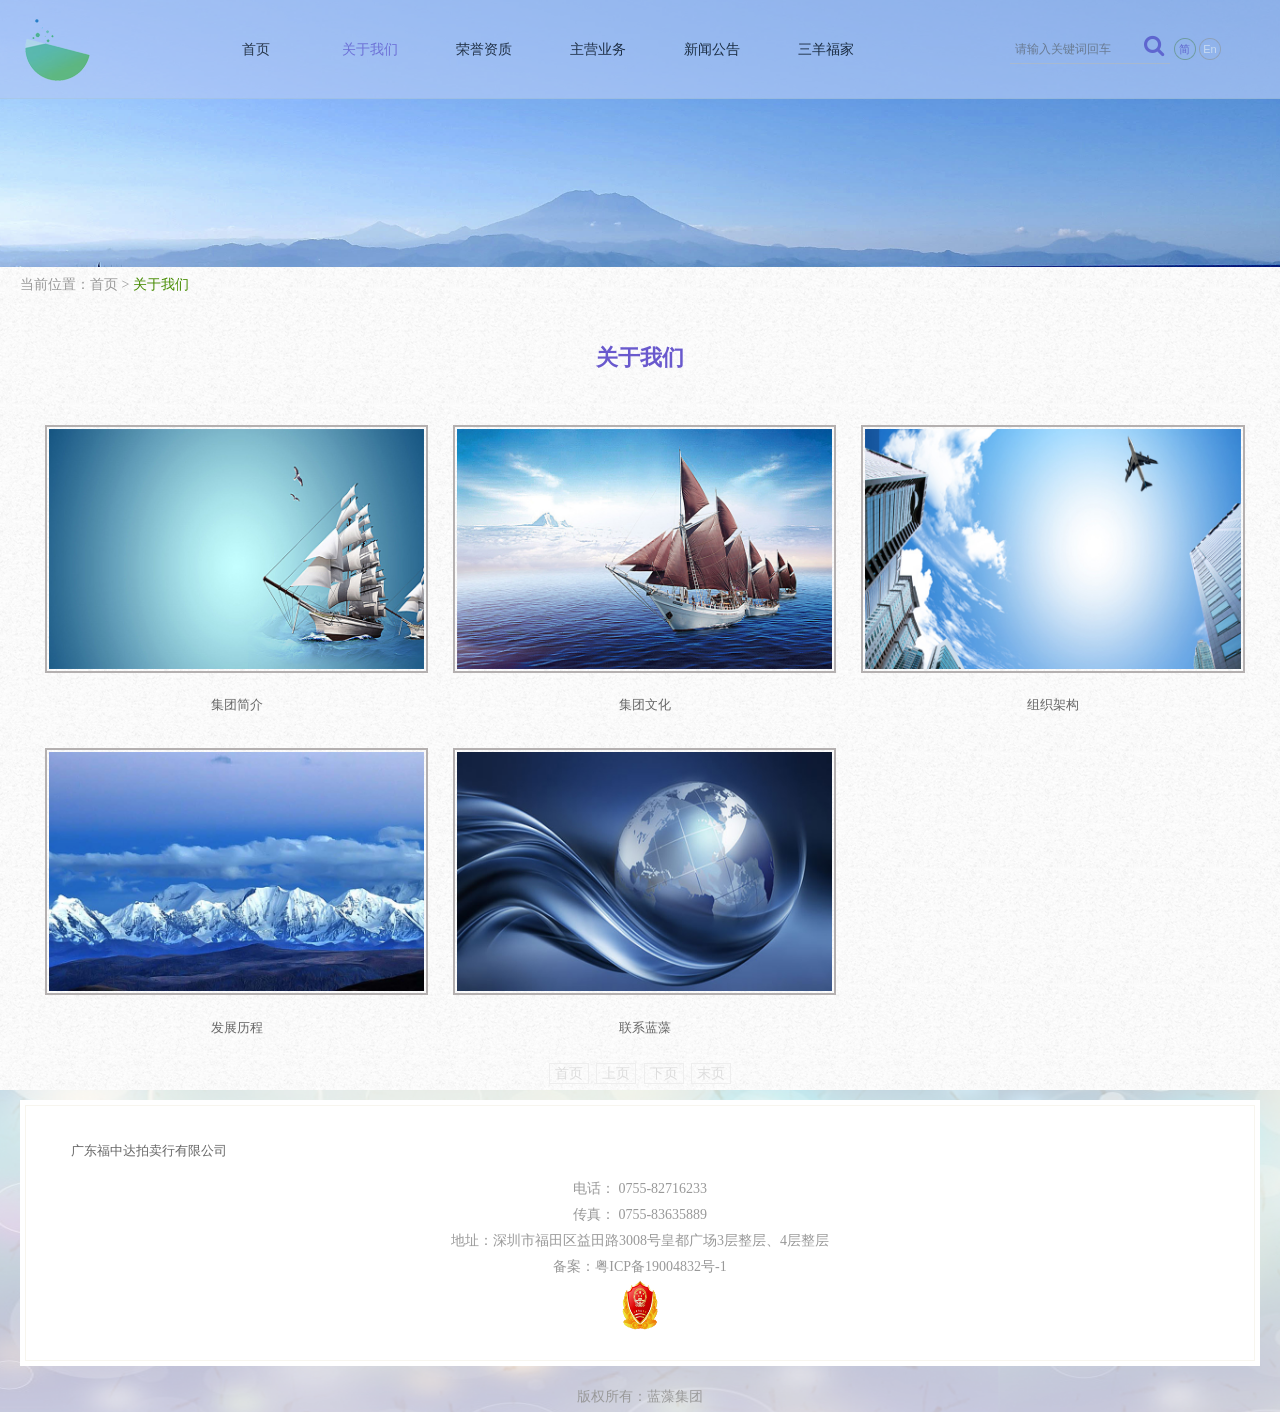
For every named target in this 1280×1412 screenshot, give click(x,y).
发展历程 (231, 1011)
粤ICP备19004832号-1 (660, 1250)
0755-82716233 (662, 1172)
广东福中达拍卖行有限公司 (149, 1134)
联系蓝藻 (628, 1011)
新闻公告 (708, 49)
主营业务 (593, 49)
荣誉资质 (478, 49)
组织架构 (1024, 696)
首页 (248, 49)
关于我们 (363, 49)
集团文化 (628, 696)
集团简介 (231, 696)
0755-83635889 (662, 1198)
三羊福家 (823, 49)
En (1209, 49)
